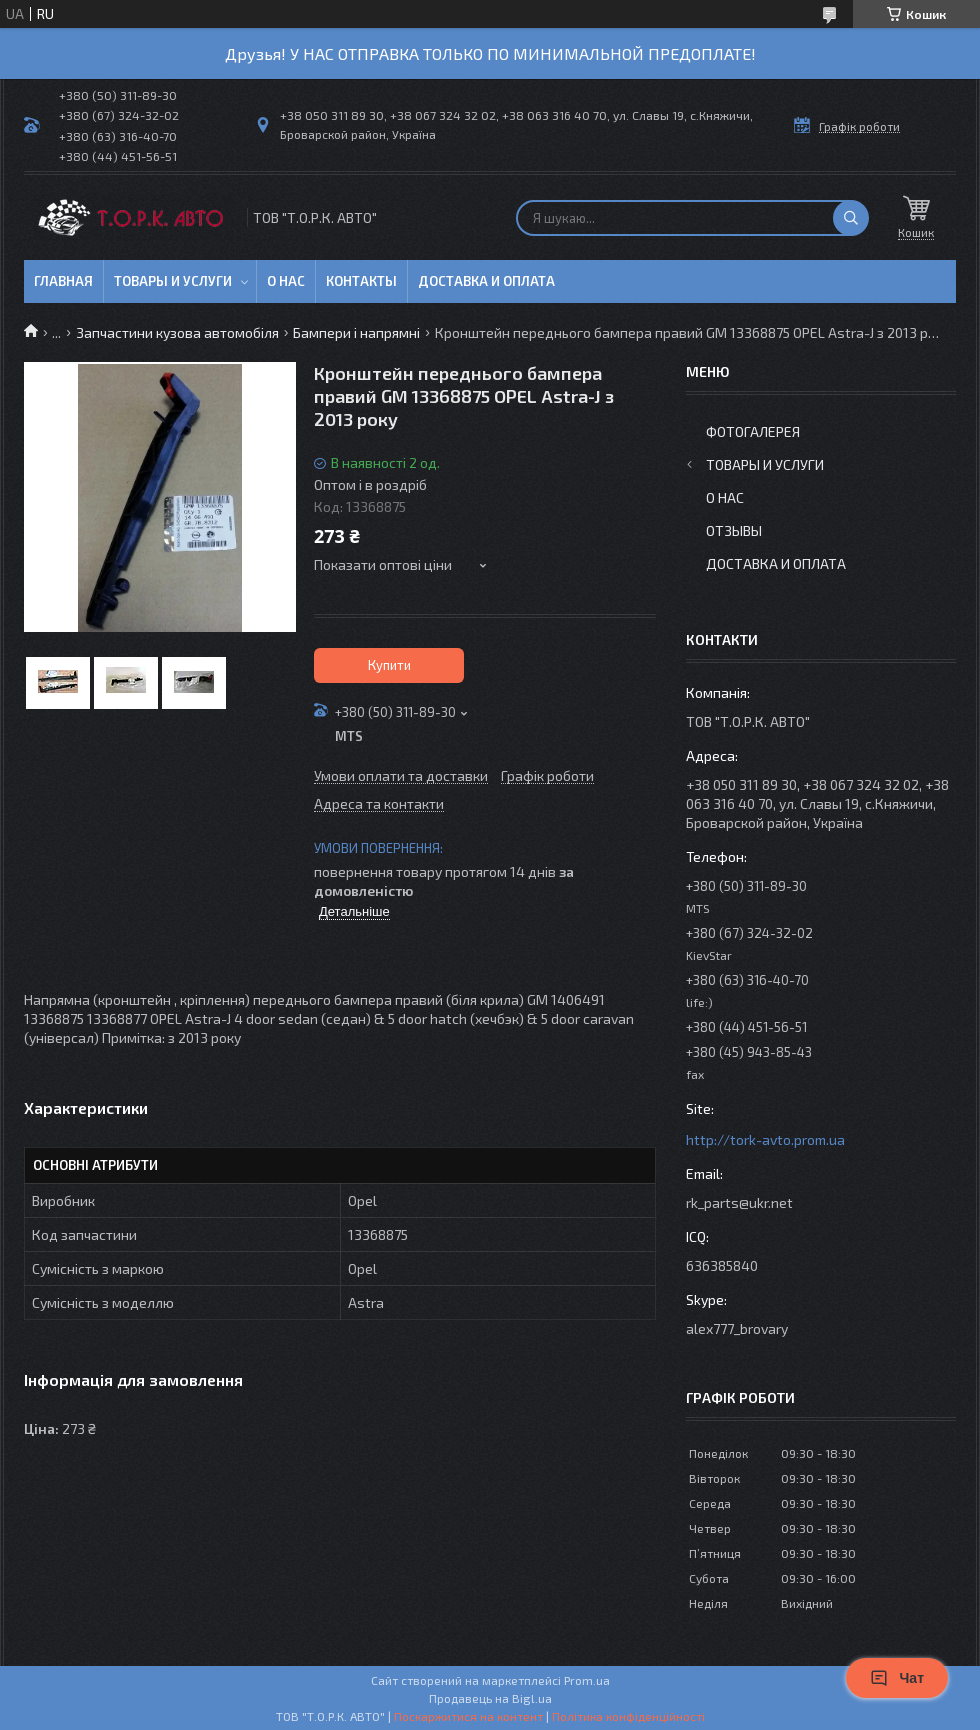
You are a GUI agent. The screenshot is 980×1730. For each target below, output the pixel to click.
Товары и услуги (173, 281)
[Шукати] (851, 218)
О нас (286, 281)
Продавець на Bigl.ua (490, 1698)
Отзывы (734, 530)
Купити (389, 665)
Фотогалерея (753, 431)
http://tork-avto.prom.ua (765, 1139)
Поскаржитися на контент (468, 1716)
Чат (897, 1678)
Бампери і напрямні (356, 332)
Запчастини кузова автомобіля (177, 332)
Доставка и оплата (486, 281)
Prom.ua (587, 1680)
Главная (63, 281)
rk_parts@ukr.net (739, 1202)
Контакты (361, 281)
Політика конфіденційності (628, 1716)
